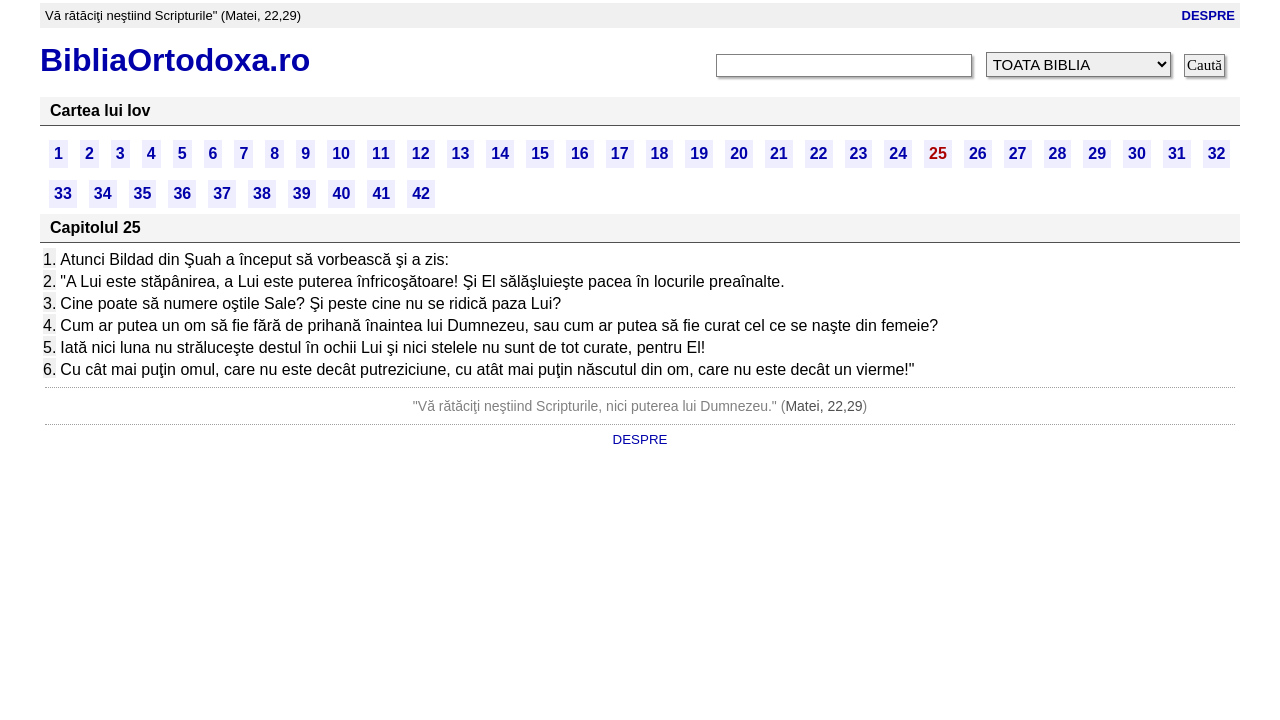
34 (103, 193)
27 (1018, 153)
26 (978, 153)
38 (262, 193)
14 (500, 153)
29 (1097, 153)
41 (381, 193)
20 (739, 153)
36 (182, 193)
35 (143, 193)
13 (461, 153)
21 (779, 153)
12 (421, 153)
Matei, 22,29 (823, 406)
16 (580, 153)
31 (1177, 153)
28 (1058, 153)
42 (421, 193)
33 (63, 193)
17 (620, 153)
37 (222, 193)
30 (1137, 153)
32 (1217, 153)
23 (859, 153)
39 (302, 193)
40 (342, 193)
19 (699, 153)
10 (341, 153)
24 (898, 153)
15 (540, 153)
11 (381, 153)
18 (660, 153)
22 (819, 153)
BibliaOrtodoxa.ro (175, 60)
